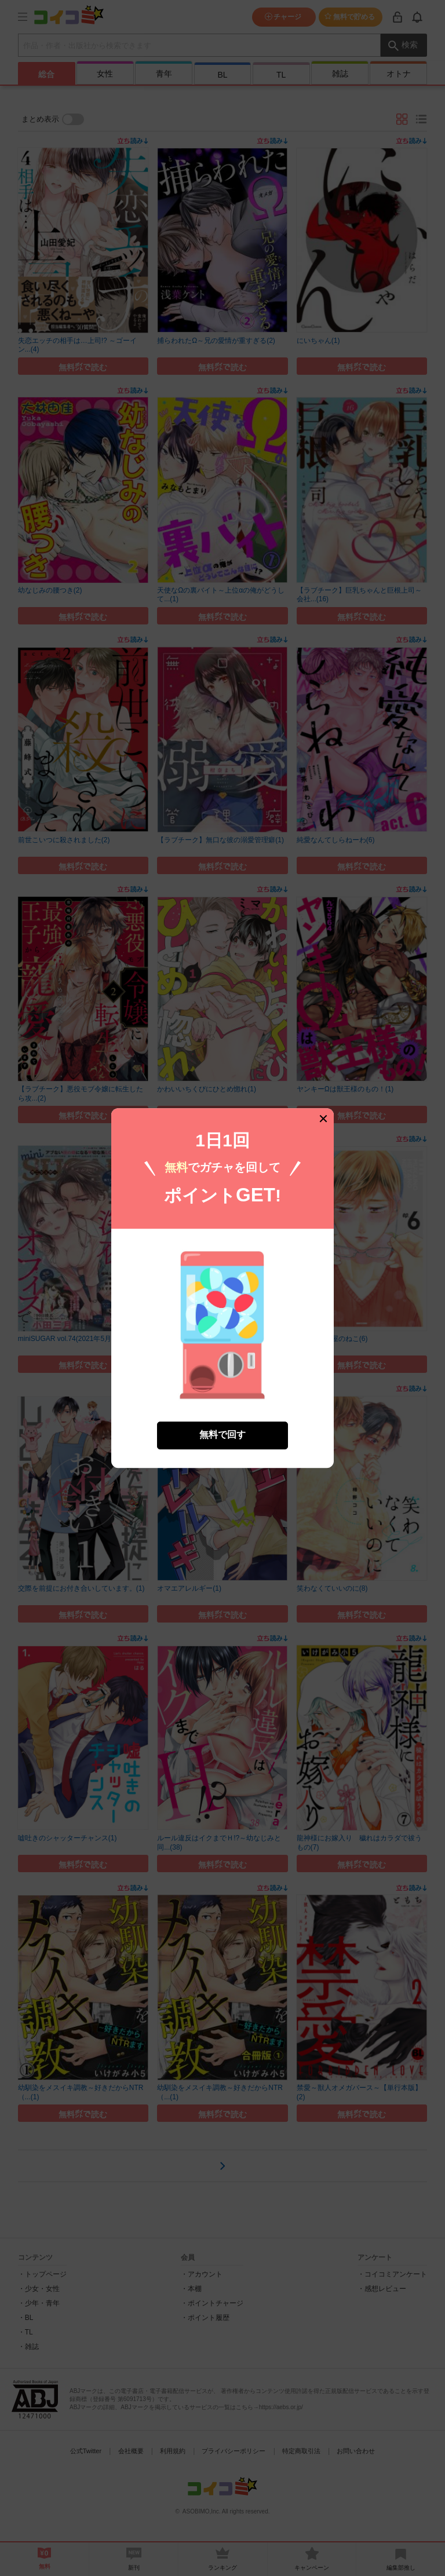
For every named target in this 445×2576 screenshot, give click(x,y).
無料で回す (222, 1417)
